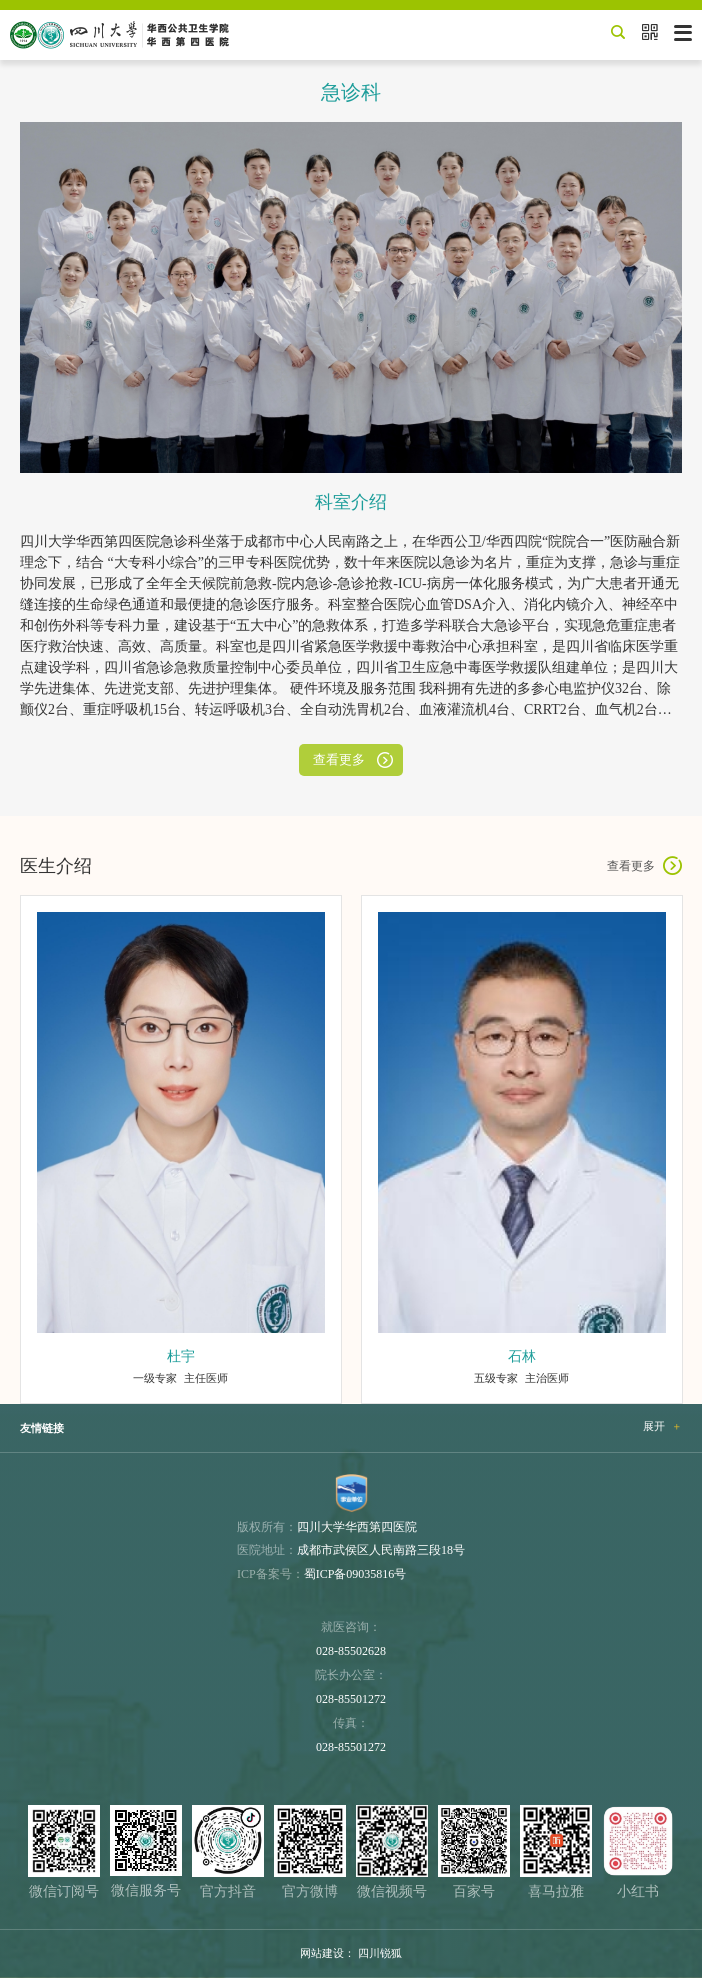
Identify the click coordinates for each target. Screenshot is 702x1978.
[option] (181, 1149)
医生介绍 (56, 866)
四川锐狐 (380, 1953)
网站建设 (322, 1953)
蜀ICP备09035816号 (355, 1574)
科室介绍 (351, 502)
